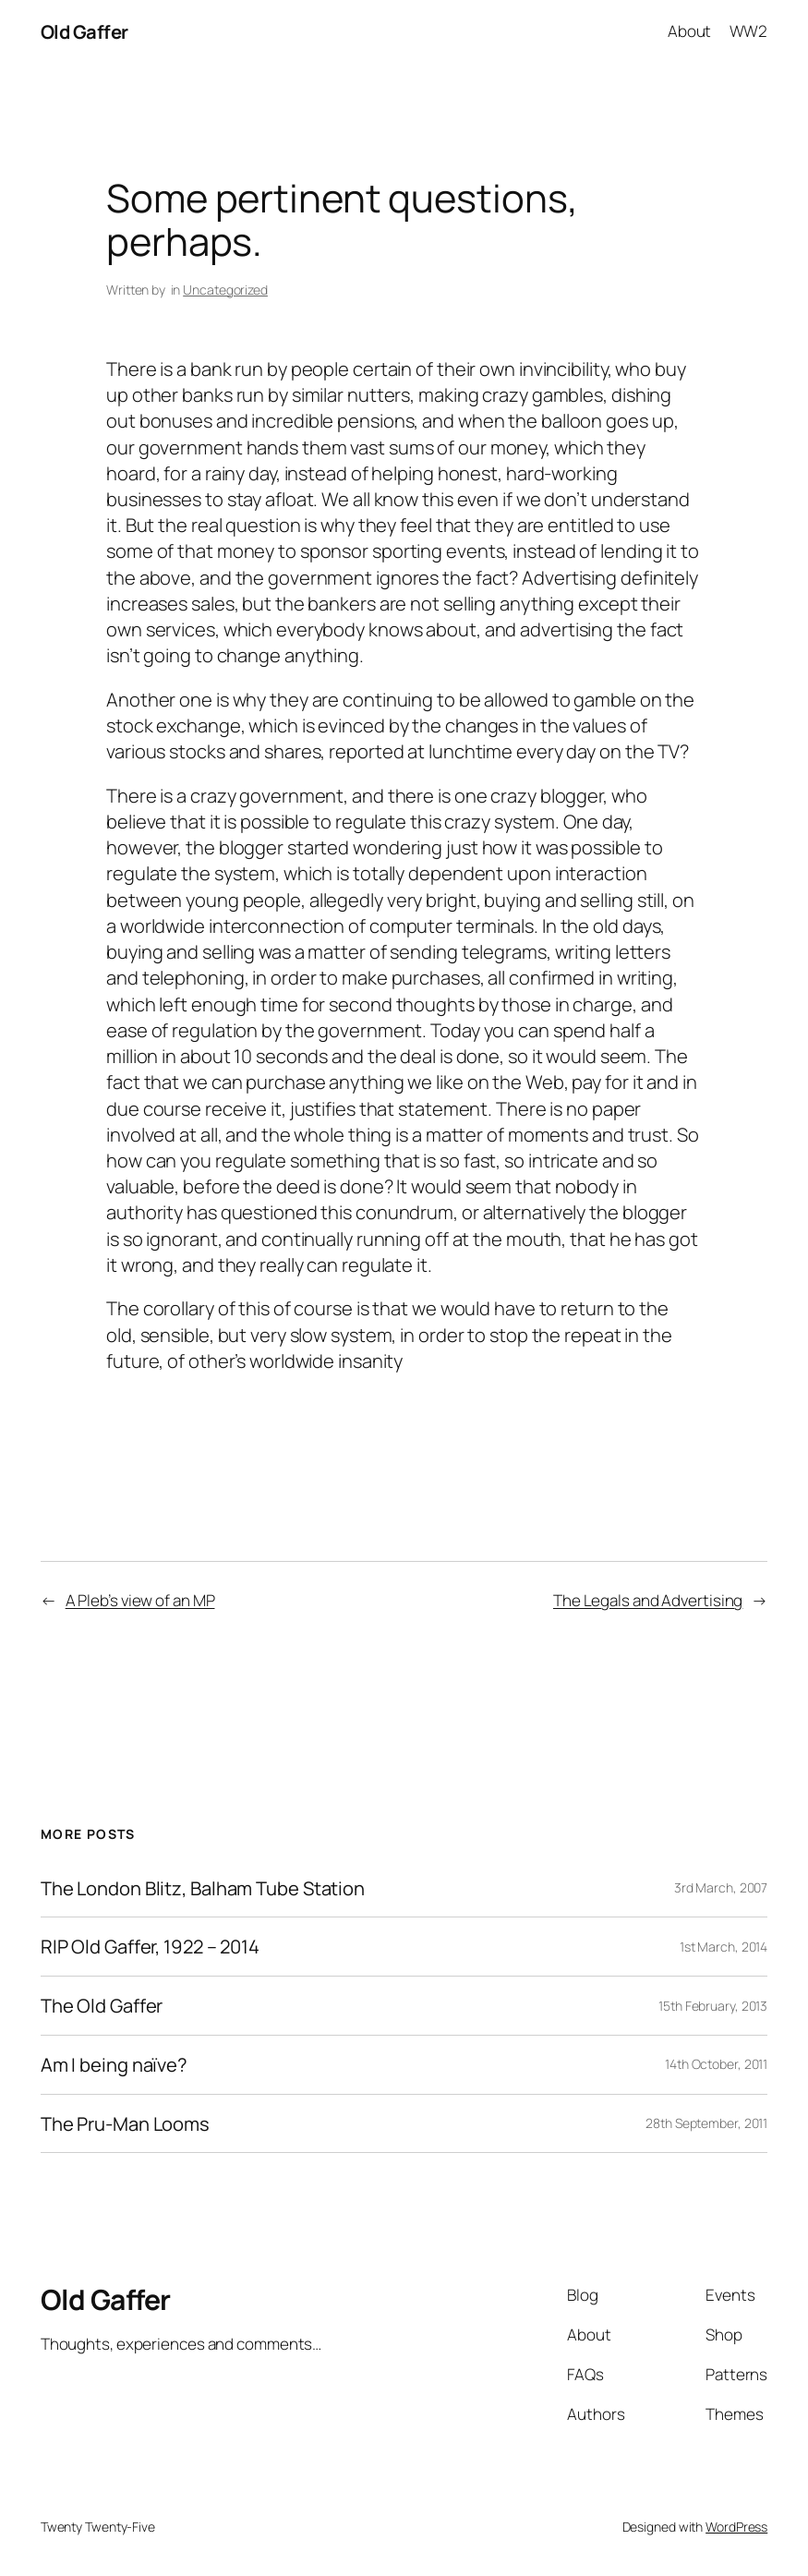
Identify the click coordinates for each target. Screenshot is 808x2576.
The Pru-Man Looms (125, 2124)
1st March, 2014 (724, 1946)
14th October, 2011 (716, 2064)
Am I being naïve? (114, 2064)
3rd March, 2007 (721, 1887)
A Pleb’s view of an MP (140, 1600)
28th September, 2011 (706, 2123)
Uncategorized (225, 289)
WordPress (736, 2526)
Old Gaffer (84, 31)
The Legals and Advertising (647, 1600)
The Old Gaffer (102, 2005)
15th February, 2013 (712, 2005)
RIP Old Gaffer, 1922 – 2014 (150, 1946)
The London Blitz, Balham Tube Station (203, 1888)
